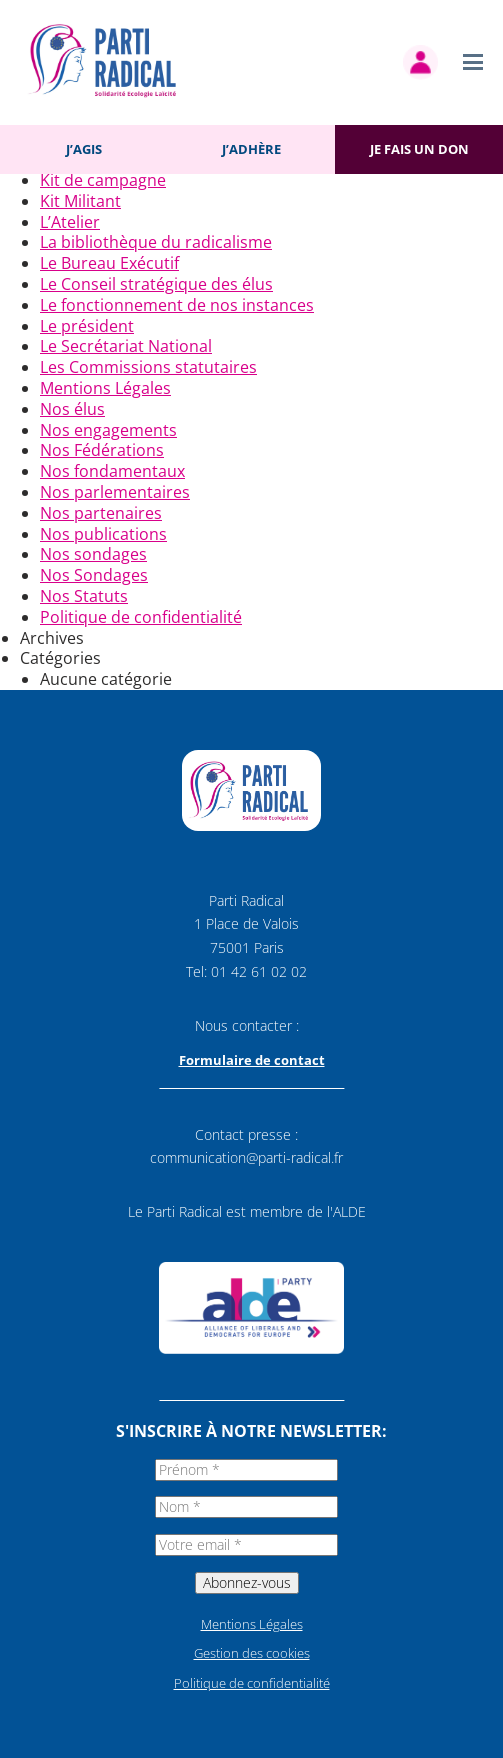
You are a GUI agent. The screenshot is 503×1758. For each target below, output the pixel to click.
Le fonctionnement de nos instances (177, 305)
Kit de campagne (103, 180)
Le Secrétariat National (126, 346)
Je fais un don (419, 149)
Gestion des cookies (252, 1653)
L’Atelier (70, 222)
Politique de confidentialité (141, 617)
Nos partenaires (101, 513)
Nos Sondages (94, 575)
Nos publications (103, 534)
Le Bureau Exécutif (109, 263)
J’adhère (251, 149)
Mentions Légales (105, 388)
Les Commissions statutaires (148, 367)
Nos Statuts (84, 596)
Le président (87, 326)
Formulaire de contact (252, 1060)
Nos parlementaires (115, 492)
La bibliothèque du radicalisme (156, 242)
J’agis (84, 149)
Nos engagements (108, 430)
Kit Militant (80, 201)
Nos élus (72, 409)
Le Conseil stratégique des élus (156, 284)
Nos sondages (93, 554)
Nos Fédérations (102, 450)
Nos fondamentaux (112, 471)
